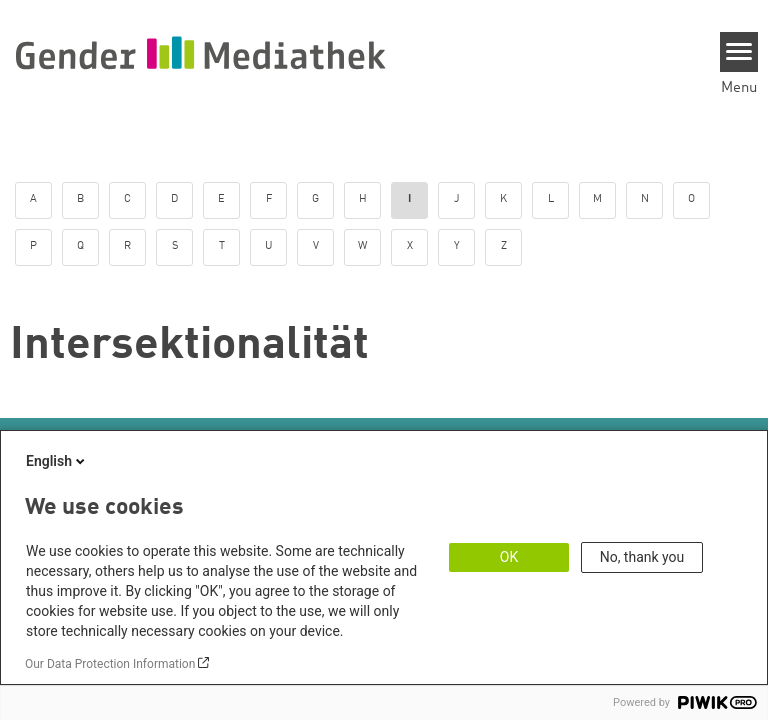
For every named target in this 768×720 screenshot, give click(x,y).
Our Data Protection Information (110, 664)
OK (509, 557)
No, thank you (642, 557)
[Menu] (739, 52)
